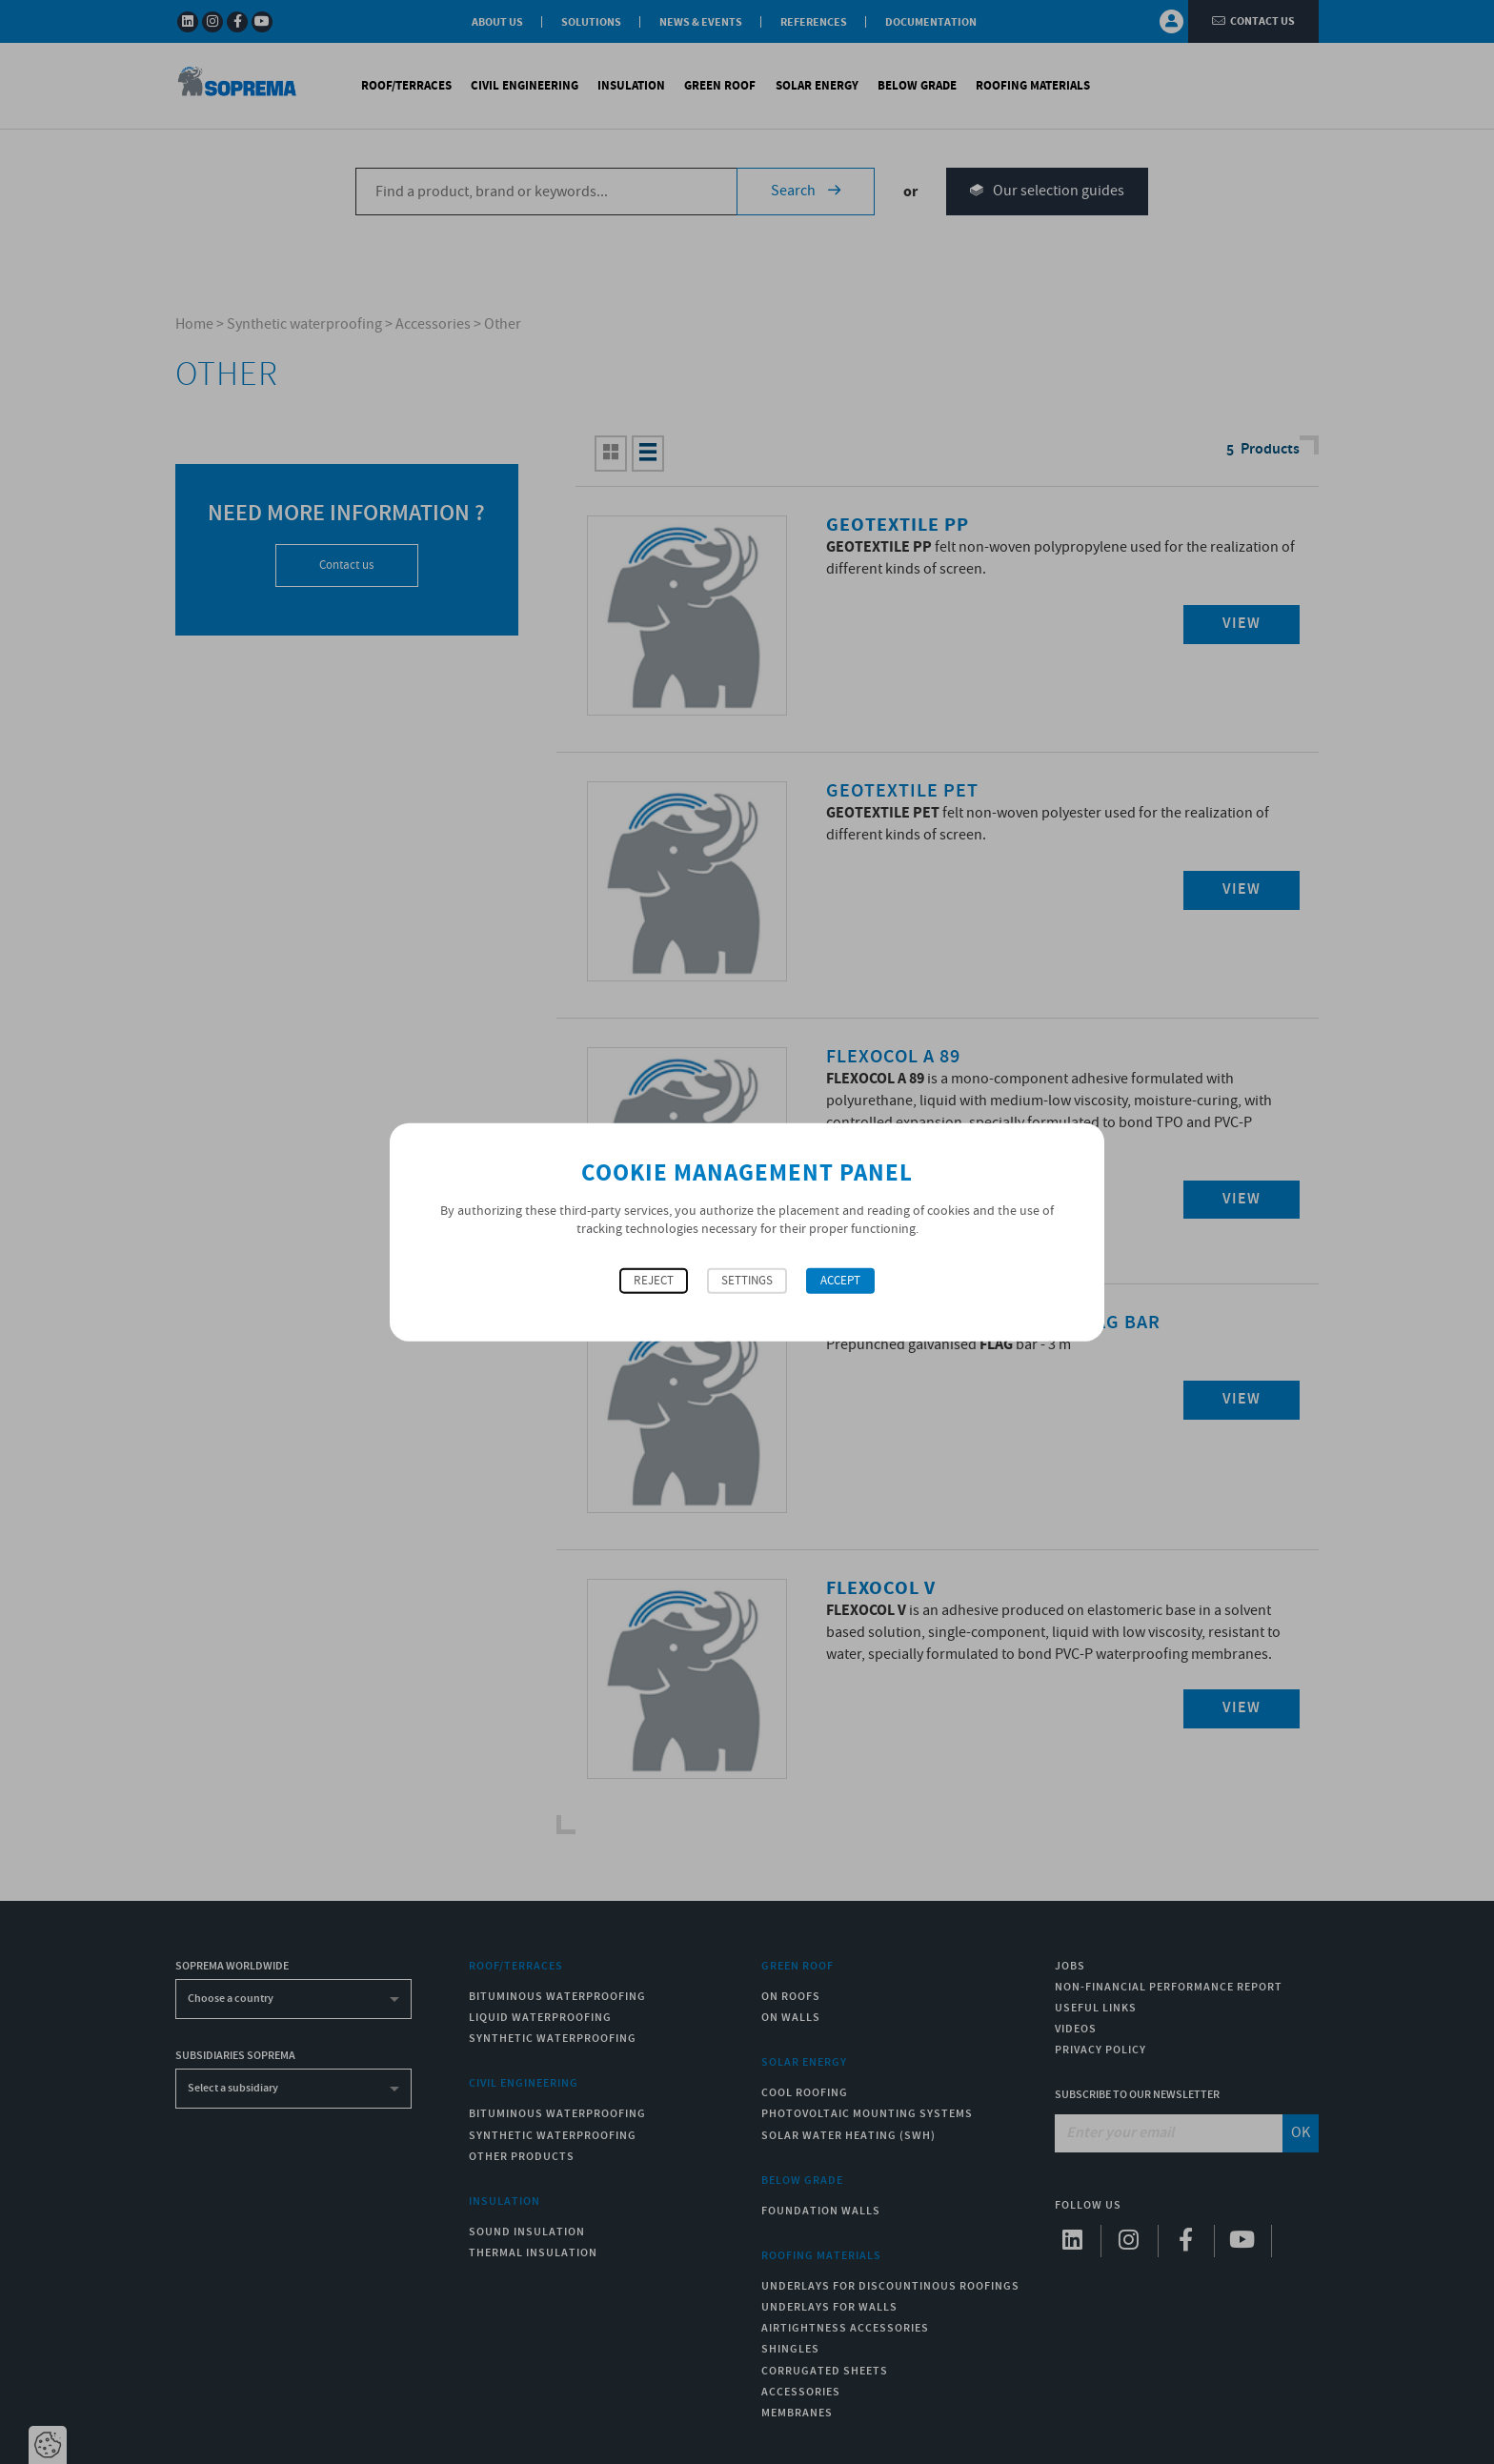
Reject (654, 1280)
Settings (747, 1280)
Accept (840, 1280)
